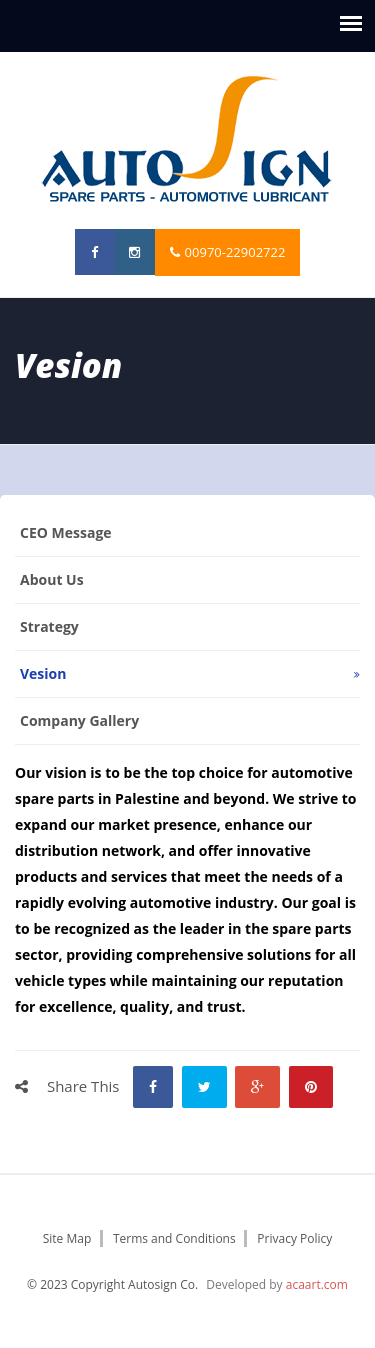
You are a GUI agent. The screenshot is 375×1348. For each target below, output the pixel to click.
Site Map (67, 1238)
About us (52, 579)
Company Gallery (79, 720)
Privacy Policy (294, 1238)
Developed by (277, 1284)
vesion (43, 673)
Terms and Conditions (174, 1238)
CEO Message (66, 532)
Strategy (49, 626)
